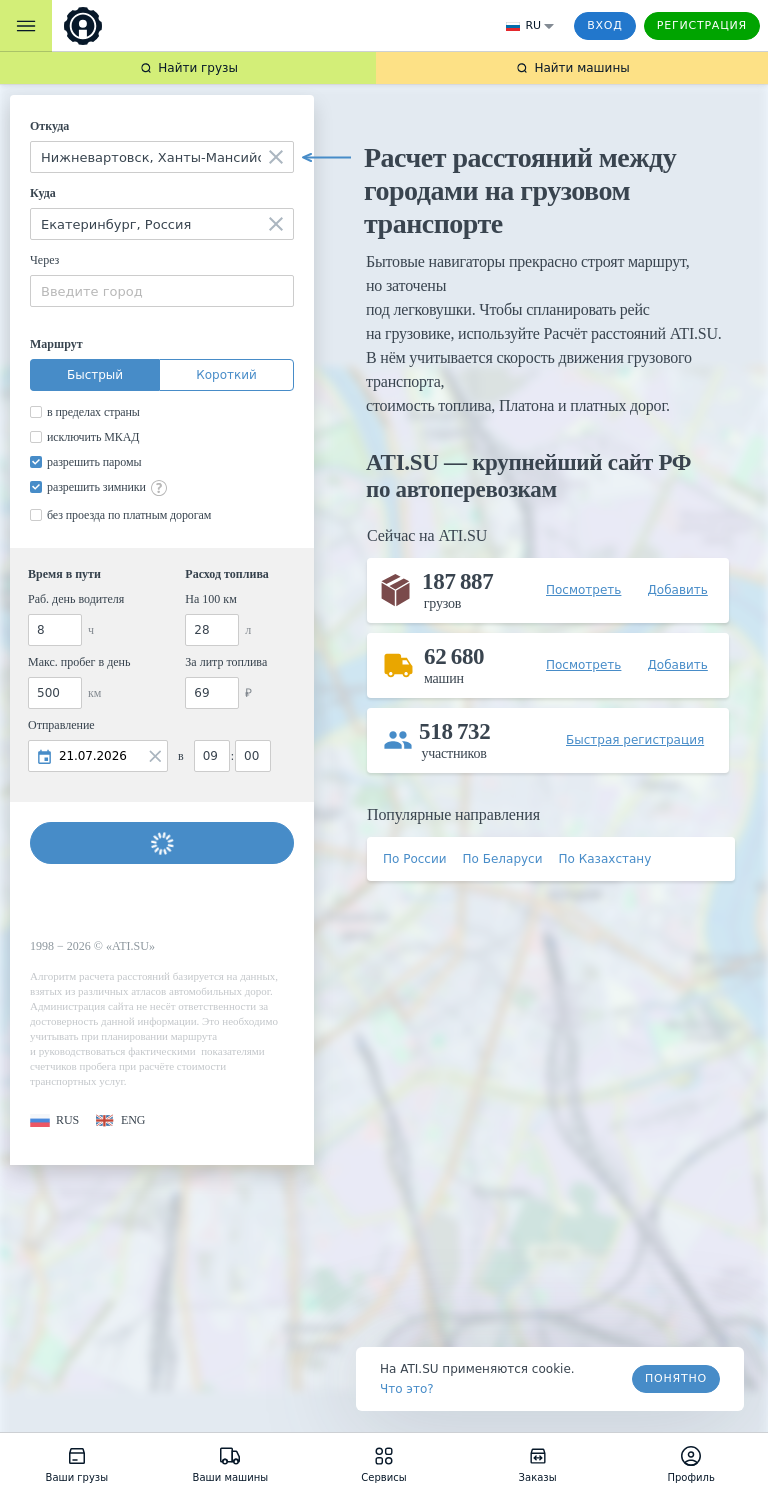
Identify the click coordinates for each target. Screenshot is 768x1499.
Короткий (226, 375)
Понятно (676, 1378)
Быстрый (95, 375)
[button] (54, 1120)
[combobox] (162, 157)
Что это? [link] (407, 1389)
